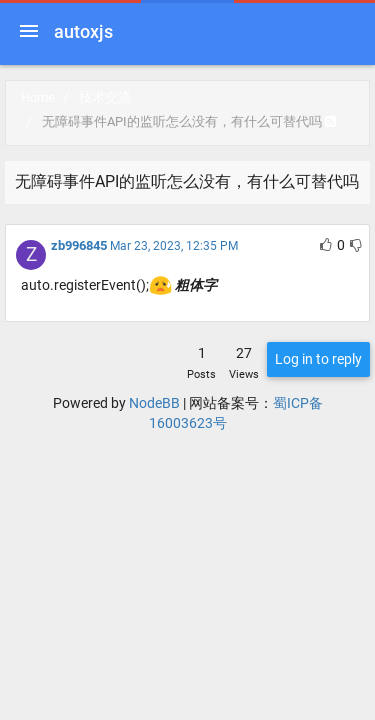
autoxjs (83, 31)
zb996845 (79, 245)
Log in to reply (318, 359)
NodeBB (154, 403)
